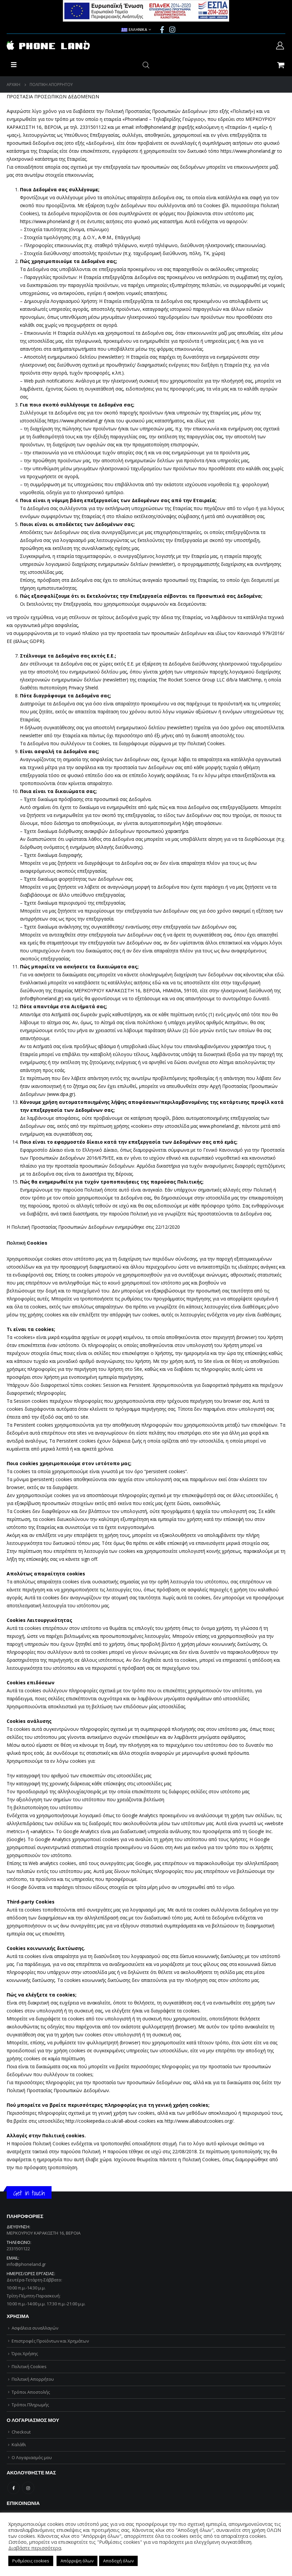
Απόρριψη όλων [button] (77, 2561)
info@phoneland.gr (26, 2264)
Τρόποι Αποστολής (31, 2392)
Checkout (21, 2432)
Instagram (28, 2488)
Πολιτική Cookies (29, 2366)
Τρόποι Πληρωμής (30, 2405)
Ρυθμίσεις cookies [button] (30, 2561)
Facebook (13, 2488)
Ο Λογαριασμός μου (32, 2457)
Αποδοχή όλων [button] (118, 2561)
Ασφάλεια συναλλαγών (35, 2328)
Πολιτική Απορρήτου (33, 2379)
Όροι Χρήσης (25, 2353)
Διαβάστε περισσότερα (34, 2548)
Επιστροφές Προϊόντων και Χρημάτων (50, 2341)
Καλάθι (19, 2444)
